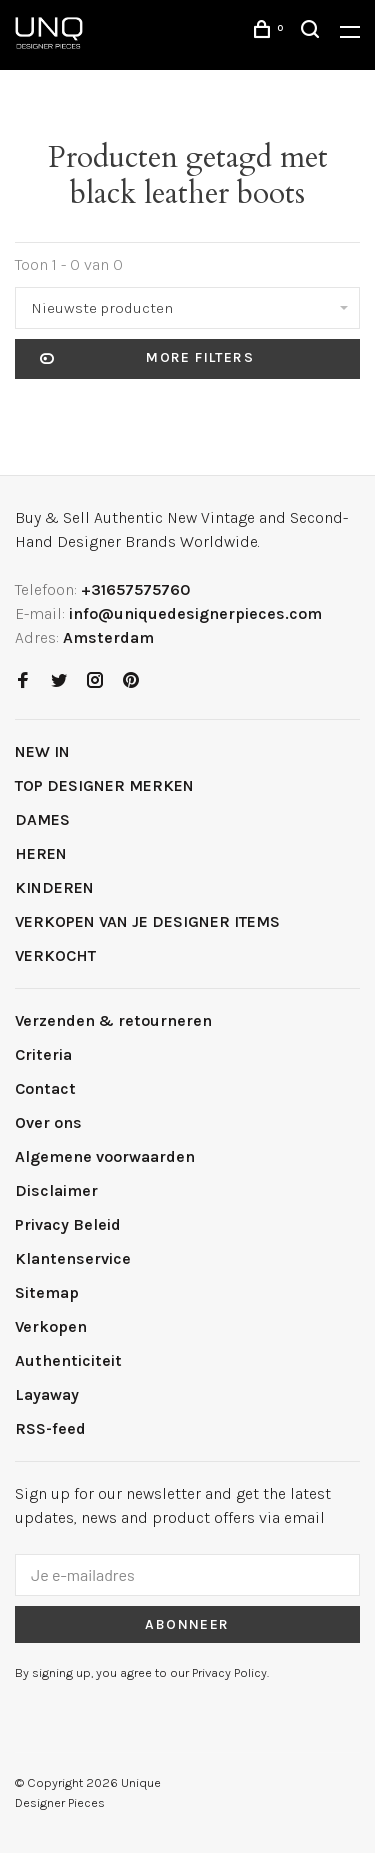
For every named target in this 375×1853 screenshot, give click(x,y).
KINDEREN (54, 887)
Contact (45, 1088)
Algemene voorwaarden (105, 1156)
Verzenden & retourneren (113, 1020)
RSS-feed (50, 1428)
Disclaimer (56, 1190)
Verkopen (51, 1326)
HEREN (41, 853)
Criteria (43, 1054)
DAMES (42, 819)
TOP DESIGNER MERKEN (104, 785)
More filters (147, 359)
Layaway (47, 1394)
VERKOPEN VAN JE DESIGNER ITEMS (147, 921)
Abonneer (187, 1624)
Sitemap (47, 1292)
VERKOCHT (55, 955)
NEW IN (42, 751)
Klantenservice (73, 1258)
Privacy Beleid (68, 1224)
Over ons (48, 1122)
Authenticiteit (68, 1360)
